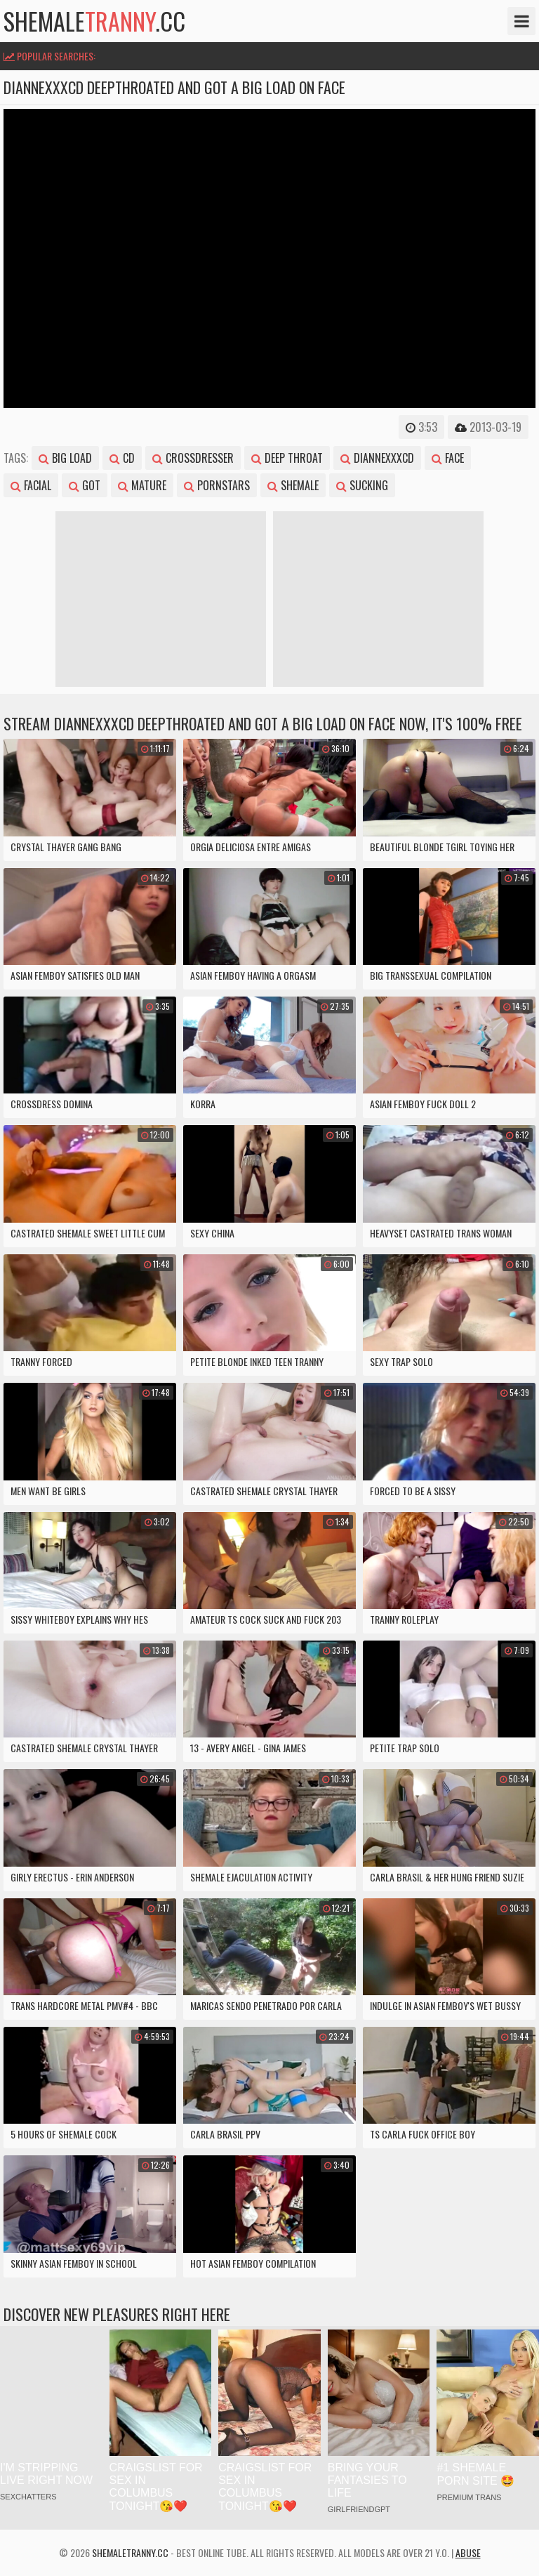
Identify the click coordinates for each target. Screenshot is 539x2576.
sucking (362, 485)
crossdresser (193, 457)
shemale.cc (94, 21)
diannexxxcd (377, 457)
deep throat (287, 457)
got (84, 485)
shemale (293, 485)
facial (31, 485)
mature (142, 485)
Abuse (468, 2552)
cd (122, 457)
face (448, 457)
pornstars (217, 485)
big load (65, 457)
